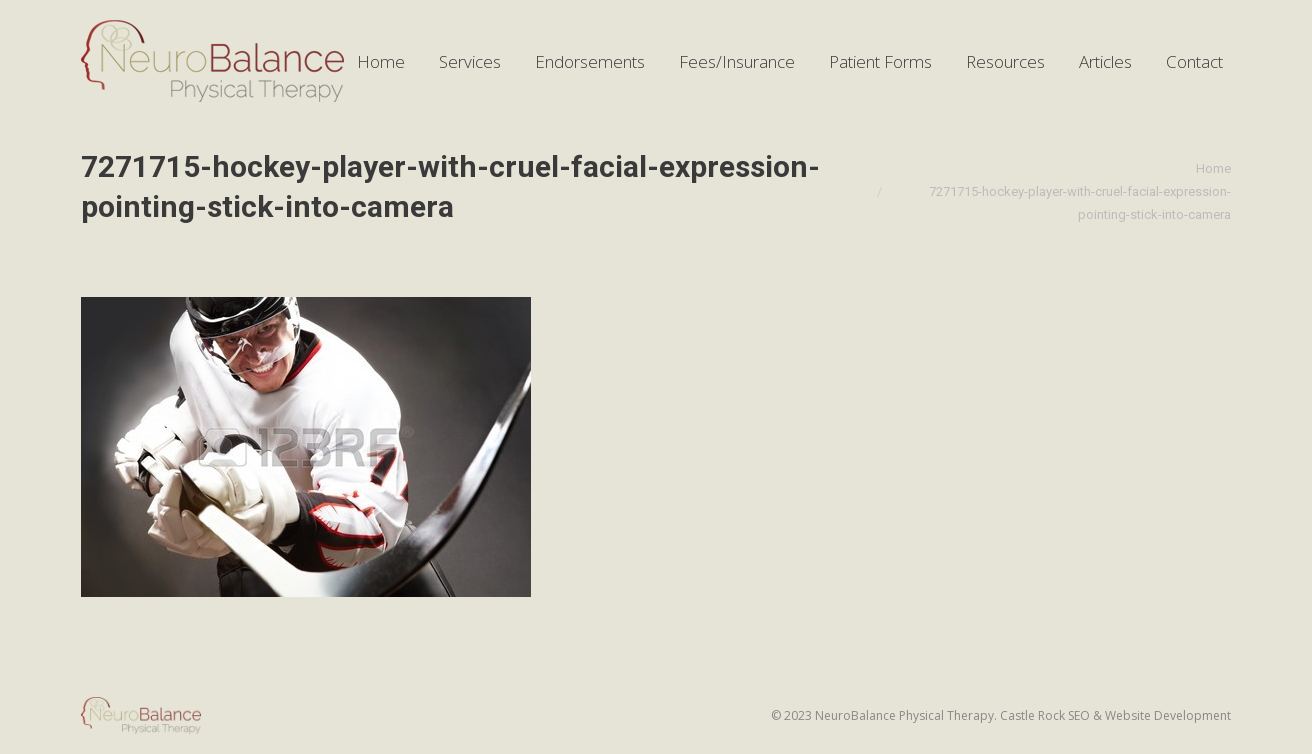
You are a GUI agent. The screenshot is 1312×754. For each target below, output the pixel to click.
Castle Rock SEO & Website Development (1115, 715)
